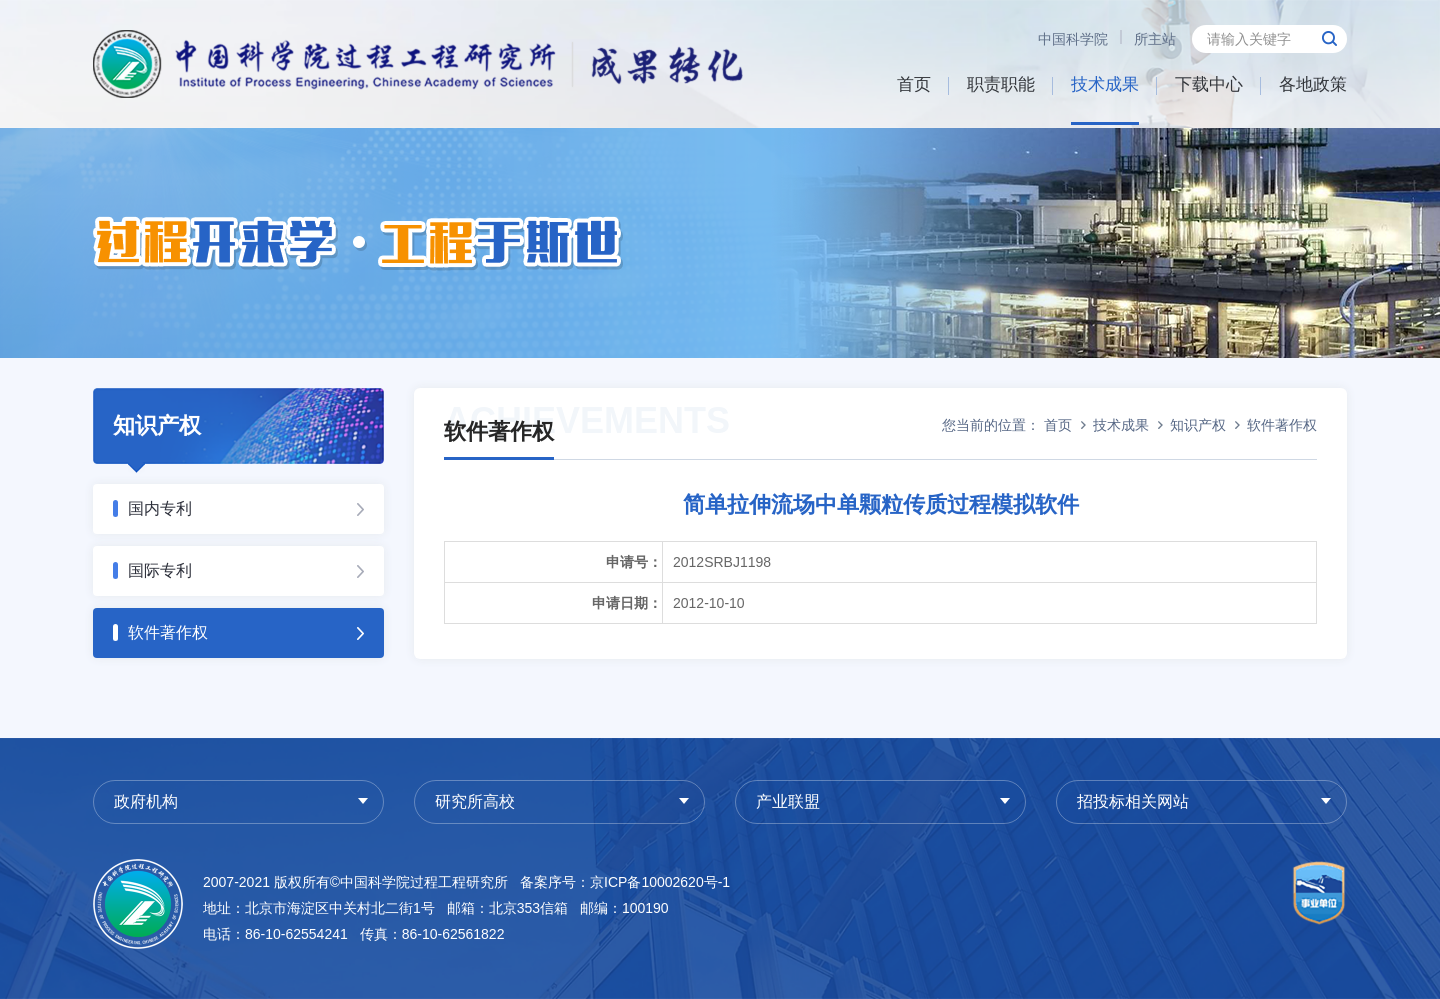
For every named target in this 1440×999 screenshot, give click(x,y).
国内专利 (160, 508)
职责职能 (1001, 84)
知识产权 (1198, 425)
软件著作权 (168, 632)
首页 (914, 84)
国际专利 (160, 570)
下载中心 (1209, 84)
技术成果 (1105, 84)
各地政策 (1313, 84)
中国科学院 (1073, 39)
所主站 (1155, 39)
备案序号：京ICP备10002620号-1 (625, 882)
